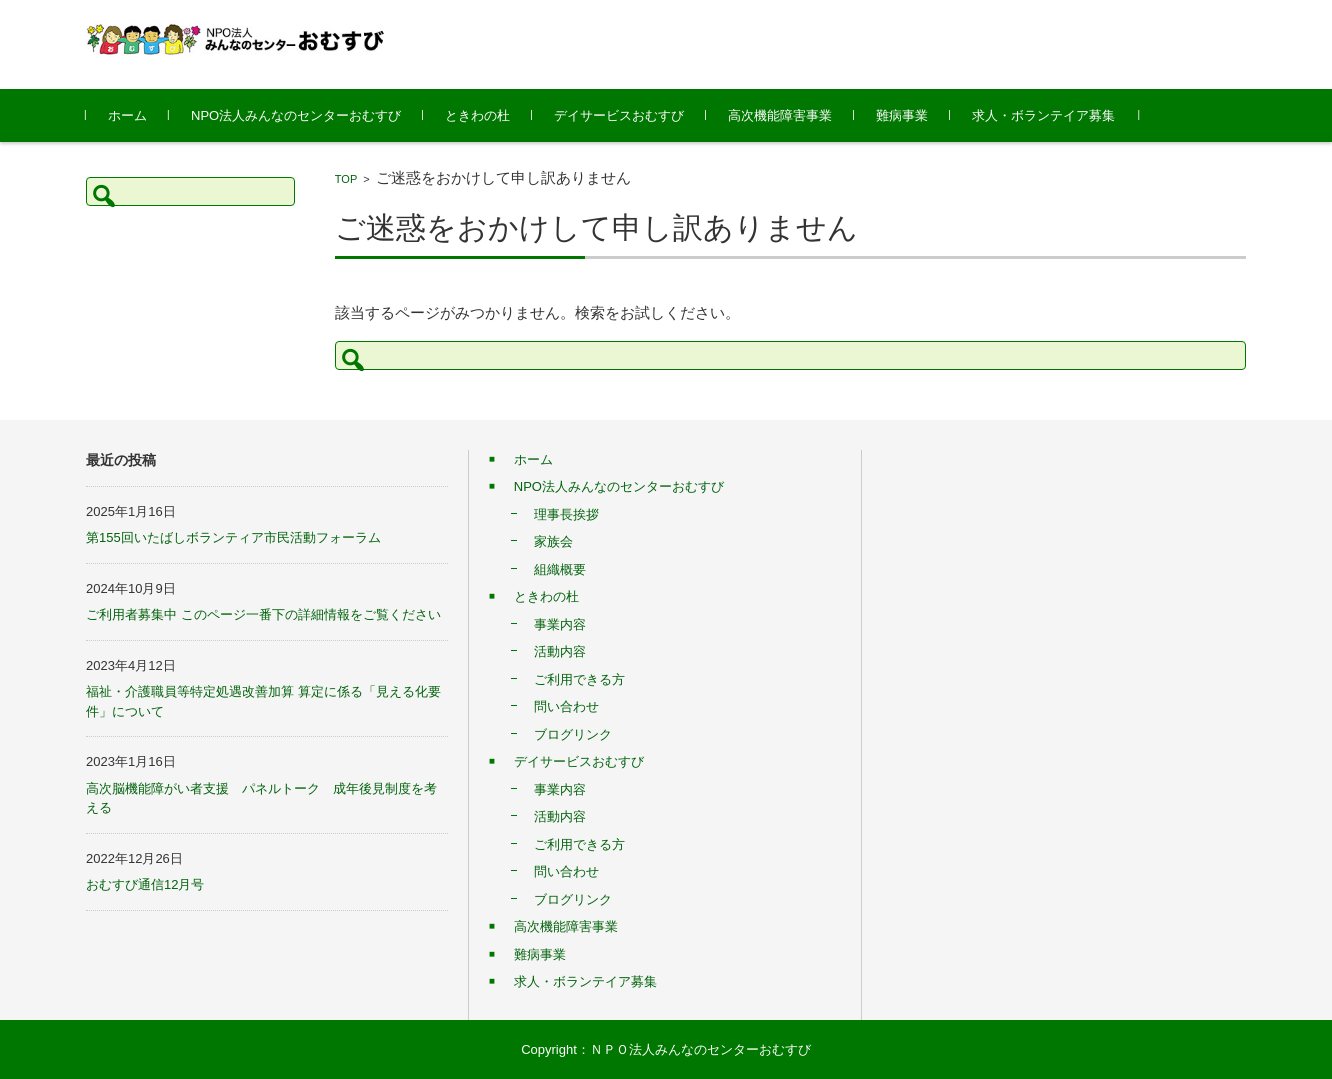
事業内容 (560, 624)
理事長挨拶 (566, 514)
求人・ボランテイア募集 (1043, 115)
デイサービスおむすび (619, 115)
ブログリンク (573, 734)
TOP (346, 179)
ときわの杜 (477, 115)
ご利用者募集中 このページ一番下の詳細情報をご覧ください (263, 614)
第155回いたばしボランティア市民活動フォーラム (233, 537)
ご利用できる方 (579, 679)
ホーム (127, 115)
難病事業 (902, 115)
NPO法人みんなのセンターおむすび (296, 115)
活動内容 (560, 651)
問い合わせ (566, 706)
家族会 (553, 541)
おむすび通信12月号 (145, 884)
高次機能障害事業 (780, 115)
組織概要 (560, 569)
